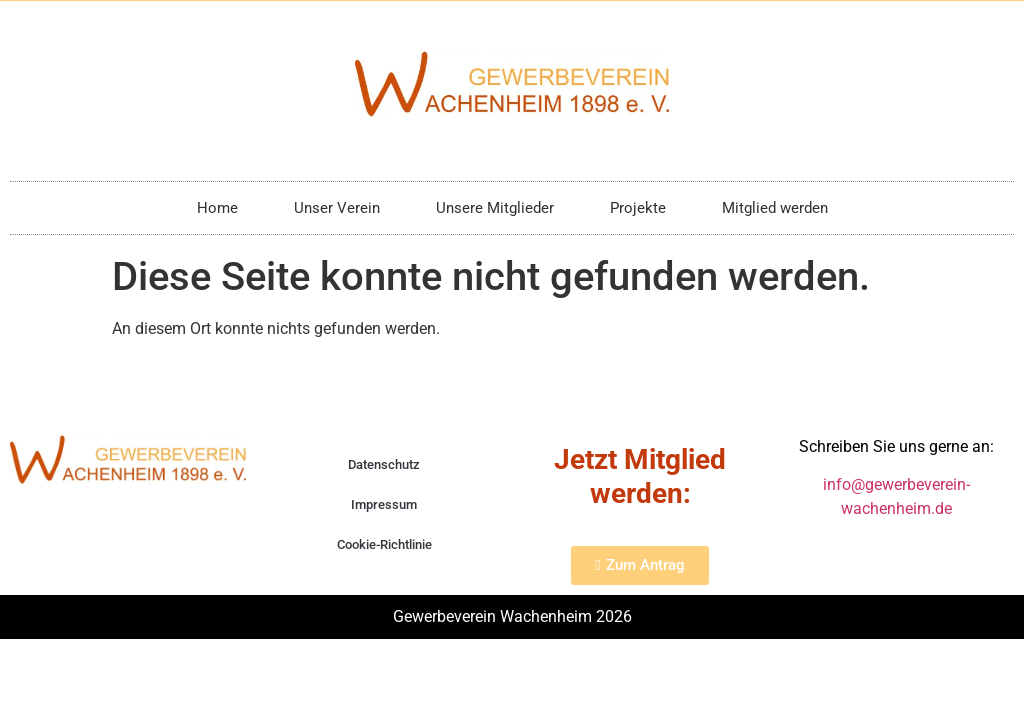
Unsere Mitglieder (495, 208)
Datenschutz (384, 464)
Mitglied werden (775, 208)
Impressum (384, 504)
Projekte (638, 208)
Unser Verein (337, 208)
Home (217, 208)
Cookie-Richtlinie (384, 544)
